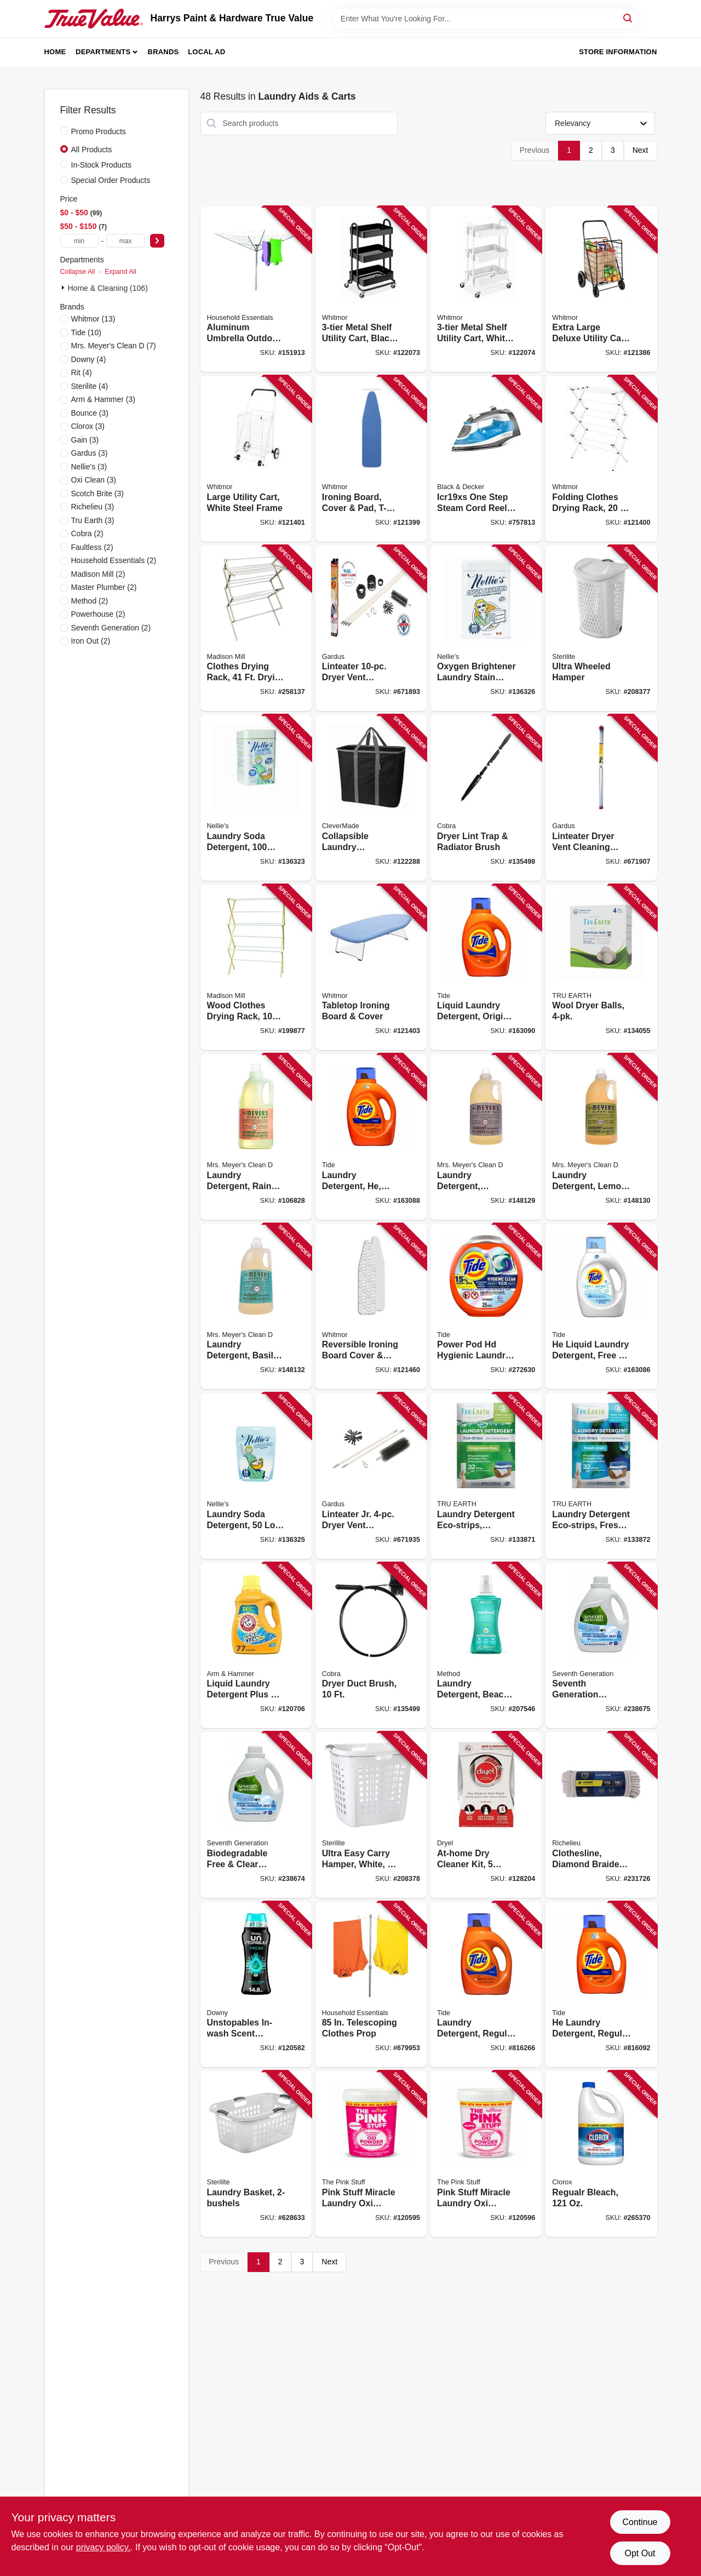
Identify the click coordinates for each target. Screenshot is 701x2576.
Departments (103, 52)
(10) (86, 332)
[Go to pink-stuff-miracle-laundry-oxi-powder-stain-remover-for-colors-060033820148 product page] (371, 2154)
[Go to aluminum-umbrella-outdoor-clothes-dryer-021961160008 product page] (256, 289)
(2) (87, 533)
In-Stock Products (101, 165)
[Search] (628, 18)
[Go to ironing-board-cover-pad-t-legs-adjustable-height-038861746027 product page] (371, 459)
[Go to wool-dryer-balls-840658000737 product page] (601, 968)
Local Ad (206, 52)
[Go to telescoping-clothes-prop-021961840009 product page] (371, 1985)
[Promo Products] (64, 131)
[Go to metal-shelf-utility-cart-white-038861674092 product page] (486, 289)
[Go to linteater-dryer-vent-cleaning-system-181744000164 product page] (371, 629)
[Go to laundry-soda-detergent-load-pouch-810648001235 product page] (256, 1476)
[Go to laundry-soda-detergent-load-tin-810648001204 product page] (256, 798)
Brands (163, 52)
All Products (91, 149)
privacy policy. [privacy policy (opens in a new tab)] (103, 2547)
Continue (639, 2522)
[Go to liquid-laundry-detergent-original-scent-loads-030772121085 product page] (486, 968)
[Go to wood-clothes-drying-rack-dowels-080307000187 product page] (256, 968)
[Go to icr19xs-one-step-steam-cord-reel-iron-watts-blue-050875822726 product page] (486, 459)
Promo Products (98, 131)
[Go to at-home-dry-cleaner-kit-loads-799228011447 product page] (486, 1815)
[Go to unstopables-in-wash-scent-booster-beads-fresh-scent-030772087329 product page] (256, 1985)
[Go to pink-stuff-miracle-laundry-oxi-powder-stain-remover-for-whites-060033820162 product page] (486, 2154)
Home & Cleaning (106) (108, 288)
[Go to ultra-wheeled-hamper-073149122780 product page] (601, 629)
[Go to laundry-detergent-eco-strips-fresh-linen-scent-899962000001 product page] (601, 1476)
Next (640, 150)
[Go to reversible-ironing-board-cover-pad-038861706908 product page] (371, 1307)
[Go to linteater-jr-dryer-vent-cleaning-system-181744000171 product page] (371, 1476)
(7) (113, 345)
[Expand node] (64, 287)
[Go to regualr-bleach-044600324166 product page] (601, 2154)
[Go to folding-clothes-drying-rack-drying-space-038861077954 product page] (601, 459)
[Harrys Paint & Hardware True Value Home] (93, 18)
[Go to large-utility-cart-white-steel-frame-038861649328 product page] (256, 459)
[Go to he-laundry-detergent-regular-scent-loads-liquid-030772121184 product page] (601, 1985)
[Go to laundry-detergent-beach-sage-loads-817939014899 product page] (486, 1646)
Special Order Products (111, 180)
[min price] (79, 241)
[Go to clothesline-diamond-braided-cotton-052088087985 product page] (601, 1815)
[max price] (125, 241)
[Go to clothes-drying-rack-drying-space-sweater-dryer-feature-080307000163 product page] (256, 629)
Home (55, 52)
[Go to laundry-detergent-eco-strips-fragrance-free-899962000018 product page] (486, 1476)
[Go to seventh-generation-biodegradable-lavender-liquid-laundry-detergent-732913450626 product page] (601, 1646)
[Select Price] (157, 241)
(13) (93, 318)
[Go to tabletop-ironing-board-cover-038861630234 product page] (371, 968)
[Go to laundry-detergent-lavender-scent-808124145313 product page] (486, 1137)
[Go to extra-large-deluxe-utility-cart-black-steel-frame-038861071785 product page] (601, 289)
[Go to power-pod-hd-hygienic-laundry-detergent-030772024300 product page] (486, 1307)
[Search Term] (485, 19)
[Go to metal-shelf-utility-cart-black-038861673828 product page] (371, 289)
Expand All (120, 272)
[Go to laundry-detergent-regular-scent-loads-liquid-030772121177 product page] (486, 1985)
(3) (103, 399)
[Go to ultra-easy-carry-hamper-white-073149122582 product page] (371, 1815)
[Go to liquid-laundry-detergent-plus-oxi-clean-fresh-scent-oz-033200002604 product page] (256, 1646)
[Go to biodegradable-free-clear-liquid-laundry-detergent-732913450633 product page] (256, 1815)
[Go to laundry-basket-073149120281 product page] (256, 2154)
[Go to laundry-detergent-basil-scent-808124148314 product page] (256, 1307)
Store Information (618, 52)
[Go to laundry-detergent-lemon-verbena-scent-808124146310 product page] (601, 1137)
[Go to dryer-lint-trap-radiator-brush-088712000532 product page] (486, 798)
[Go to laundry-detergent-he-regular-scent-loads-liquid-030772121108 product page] (371, 1137)
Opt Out (639, 2553)
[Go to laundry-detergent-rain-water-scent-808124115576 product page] (256, 1137)
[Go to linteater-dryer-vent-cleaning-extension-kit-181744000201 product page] (601, 798)
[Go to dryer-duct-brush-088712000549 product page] (371, 1646)
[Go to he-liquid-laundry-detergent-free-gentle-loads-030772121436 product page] (601, 1307)
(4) (88, 359)
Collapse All (77, 272)
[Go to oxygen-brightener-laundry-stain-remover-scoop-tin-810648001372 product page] (486, 629)
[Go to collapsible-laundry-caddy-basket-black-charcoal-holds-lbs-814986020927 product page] (371, 798)
